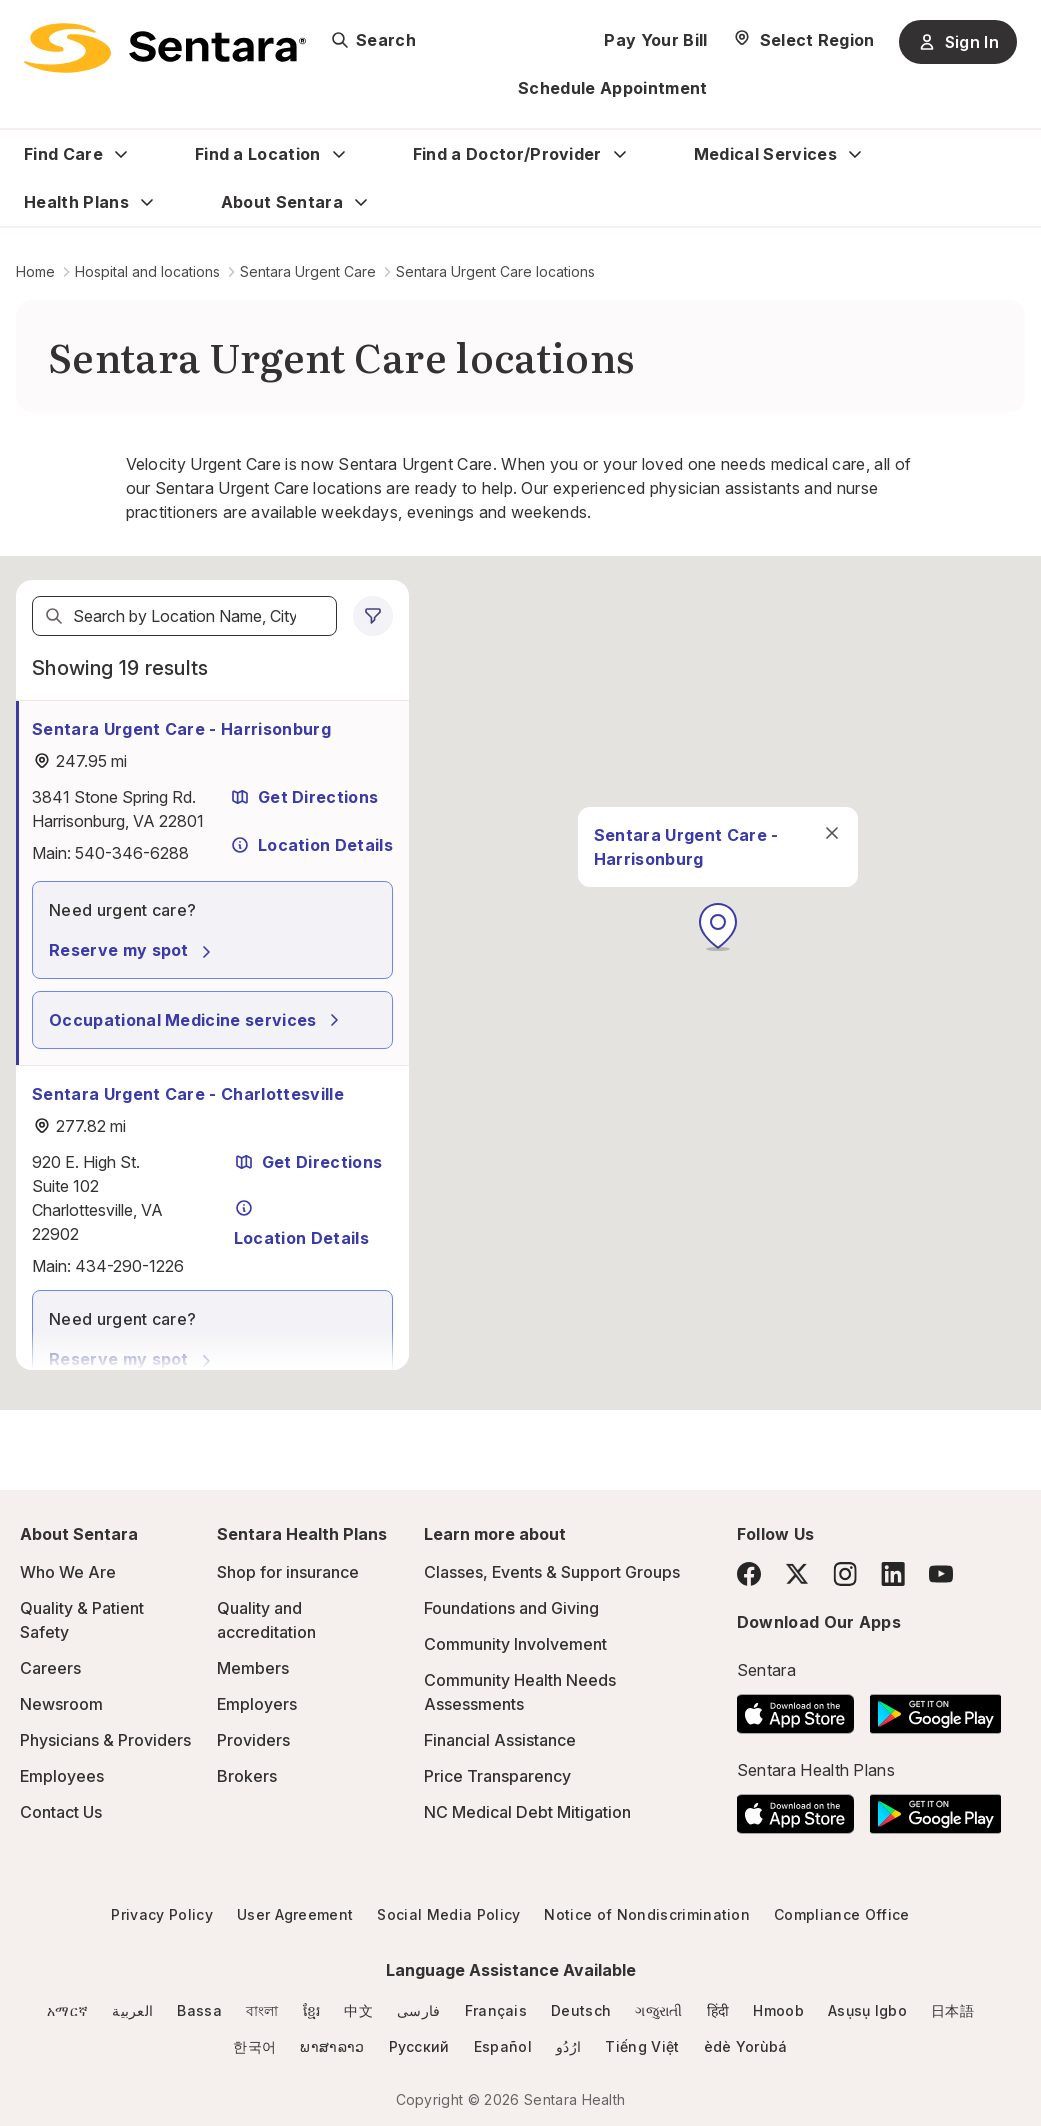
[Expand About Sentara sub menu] (361, 202)
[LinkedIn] (893, 1573)
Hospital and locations (147, 271)
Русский (419, 2046)
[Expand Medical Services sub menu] (855, 154)
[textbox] (184, 616)
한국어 (254, 2046)
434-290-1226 (129, 1266)
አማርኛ (67, 2010)
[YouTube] (941, 1574)
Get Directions (304, 797)
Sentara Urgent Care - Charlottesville (188, 1094)
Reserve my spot (133, 950)
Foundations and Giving (511, 1608)
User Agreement (295, 1914)
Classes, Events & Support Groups (552, 1572)
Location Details (311, 845)
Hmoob (778, 2010)
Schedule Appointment (612, 88)
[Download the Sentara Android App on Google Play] (935, 1708)
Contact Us (61, 1812)
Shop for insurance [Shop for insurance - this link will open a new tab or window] (288, 1572)
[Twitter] (797, 1574)
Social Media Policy (448, 1914)
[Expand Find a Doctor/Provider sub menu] (620, 154)
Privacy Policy (161, 1914)
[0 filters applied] (373, 616)
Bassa (199, 2010)
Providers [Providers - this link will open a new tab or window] (253, 1740)
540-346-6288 (132, 853)
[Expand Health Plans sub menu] (147, 202)
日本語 (952, 2010)
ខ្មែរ (312, 2010)
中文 (358, 2010)
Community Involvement (515, 1644)
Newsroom (61, 1704)
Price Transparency (497, 1776)
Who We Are (68, 1572)
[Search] (54, 616)
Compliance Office (841, 1914)
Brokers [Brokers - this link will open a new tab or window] (247, 1776)
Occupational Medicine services (197, 1020)
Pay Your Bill (655, 40)
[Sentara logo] (165, 48)
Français (496, 2010)
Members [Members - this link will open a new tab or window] (253, 1668)
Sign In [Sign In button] (958, 42)
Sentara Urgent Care (308, 271)
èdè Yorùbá (746, 2046)
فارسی (419, 2010)
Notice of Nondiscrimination (647, 1914)
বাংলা (262, 2010)
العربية (132, 2010)
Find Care (63, 154)
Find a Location (258, 154)
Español (503, 2046)
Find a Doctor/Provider (507, 154)
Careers (50, 1668)
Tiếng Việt (642, 2046)
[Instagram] (845, 1573)
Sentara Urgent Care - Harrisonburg (181, 729)
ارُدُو (568, 2046)
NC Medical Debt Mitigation (527, 1812)
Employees (62, 1776)
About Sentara (282, 202)
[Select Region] (803, 40)
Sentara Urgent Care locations (495, 271)
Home (35, 271)
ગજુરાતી (658, 2010)
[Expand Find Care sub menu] (121, 154)
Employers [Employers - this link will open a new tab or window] (257, 1704)
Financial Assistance (500, 1740)
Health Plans (76, 202)
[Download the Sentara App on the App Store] (795, 1708)
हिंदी (718, 2010)
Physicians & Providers (105, 1740)
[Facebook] (749, 1574)
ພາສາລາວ (332, 2046)
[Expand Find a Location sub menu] (339, 154)
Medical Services (765, 154)
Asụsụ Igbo (867, 2010)
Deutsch (581, 2010)
